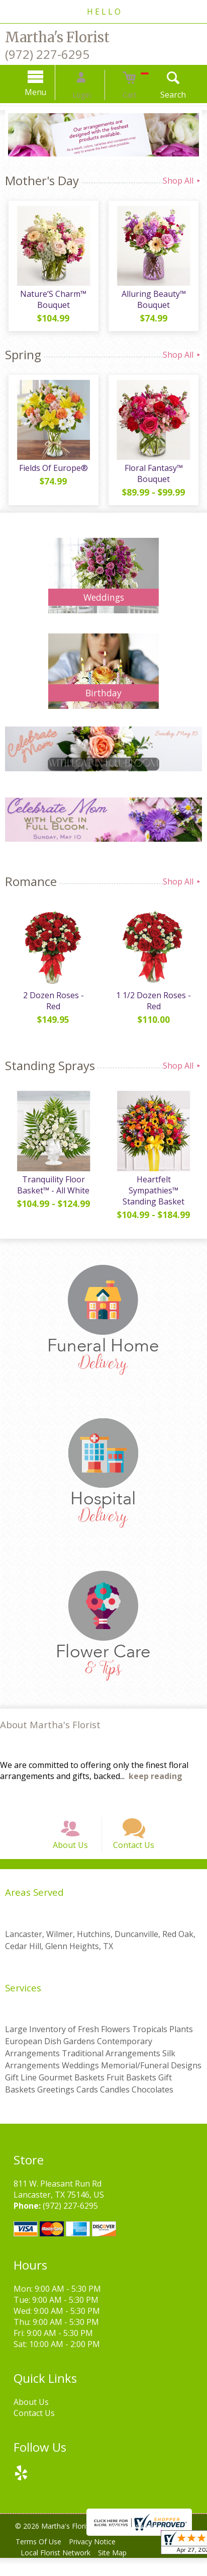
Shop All (182, 180)
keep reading (155, 1781)
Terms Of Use (40, 2559)
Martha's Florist (57, 37)
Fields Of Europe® (52, 472)
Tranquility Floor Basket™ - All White (52, 1191)
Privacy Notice (98, 2559)
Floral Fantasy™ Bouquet (155, 478)
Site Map (119, 2570)
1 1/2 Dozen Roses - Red (155, 1007)
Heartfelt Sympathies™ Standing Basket (155, 1196)
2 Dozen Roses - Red (52, 1001)
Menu (49, 92)
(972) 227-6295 (47, 54)
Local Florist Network (57, 2570)
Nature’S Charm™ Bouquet (52, 303)
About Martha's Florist (50, 1730)
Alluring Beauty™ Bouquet (155, 303)
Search (160, 94)
